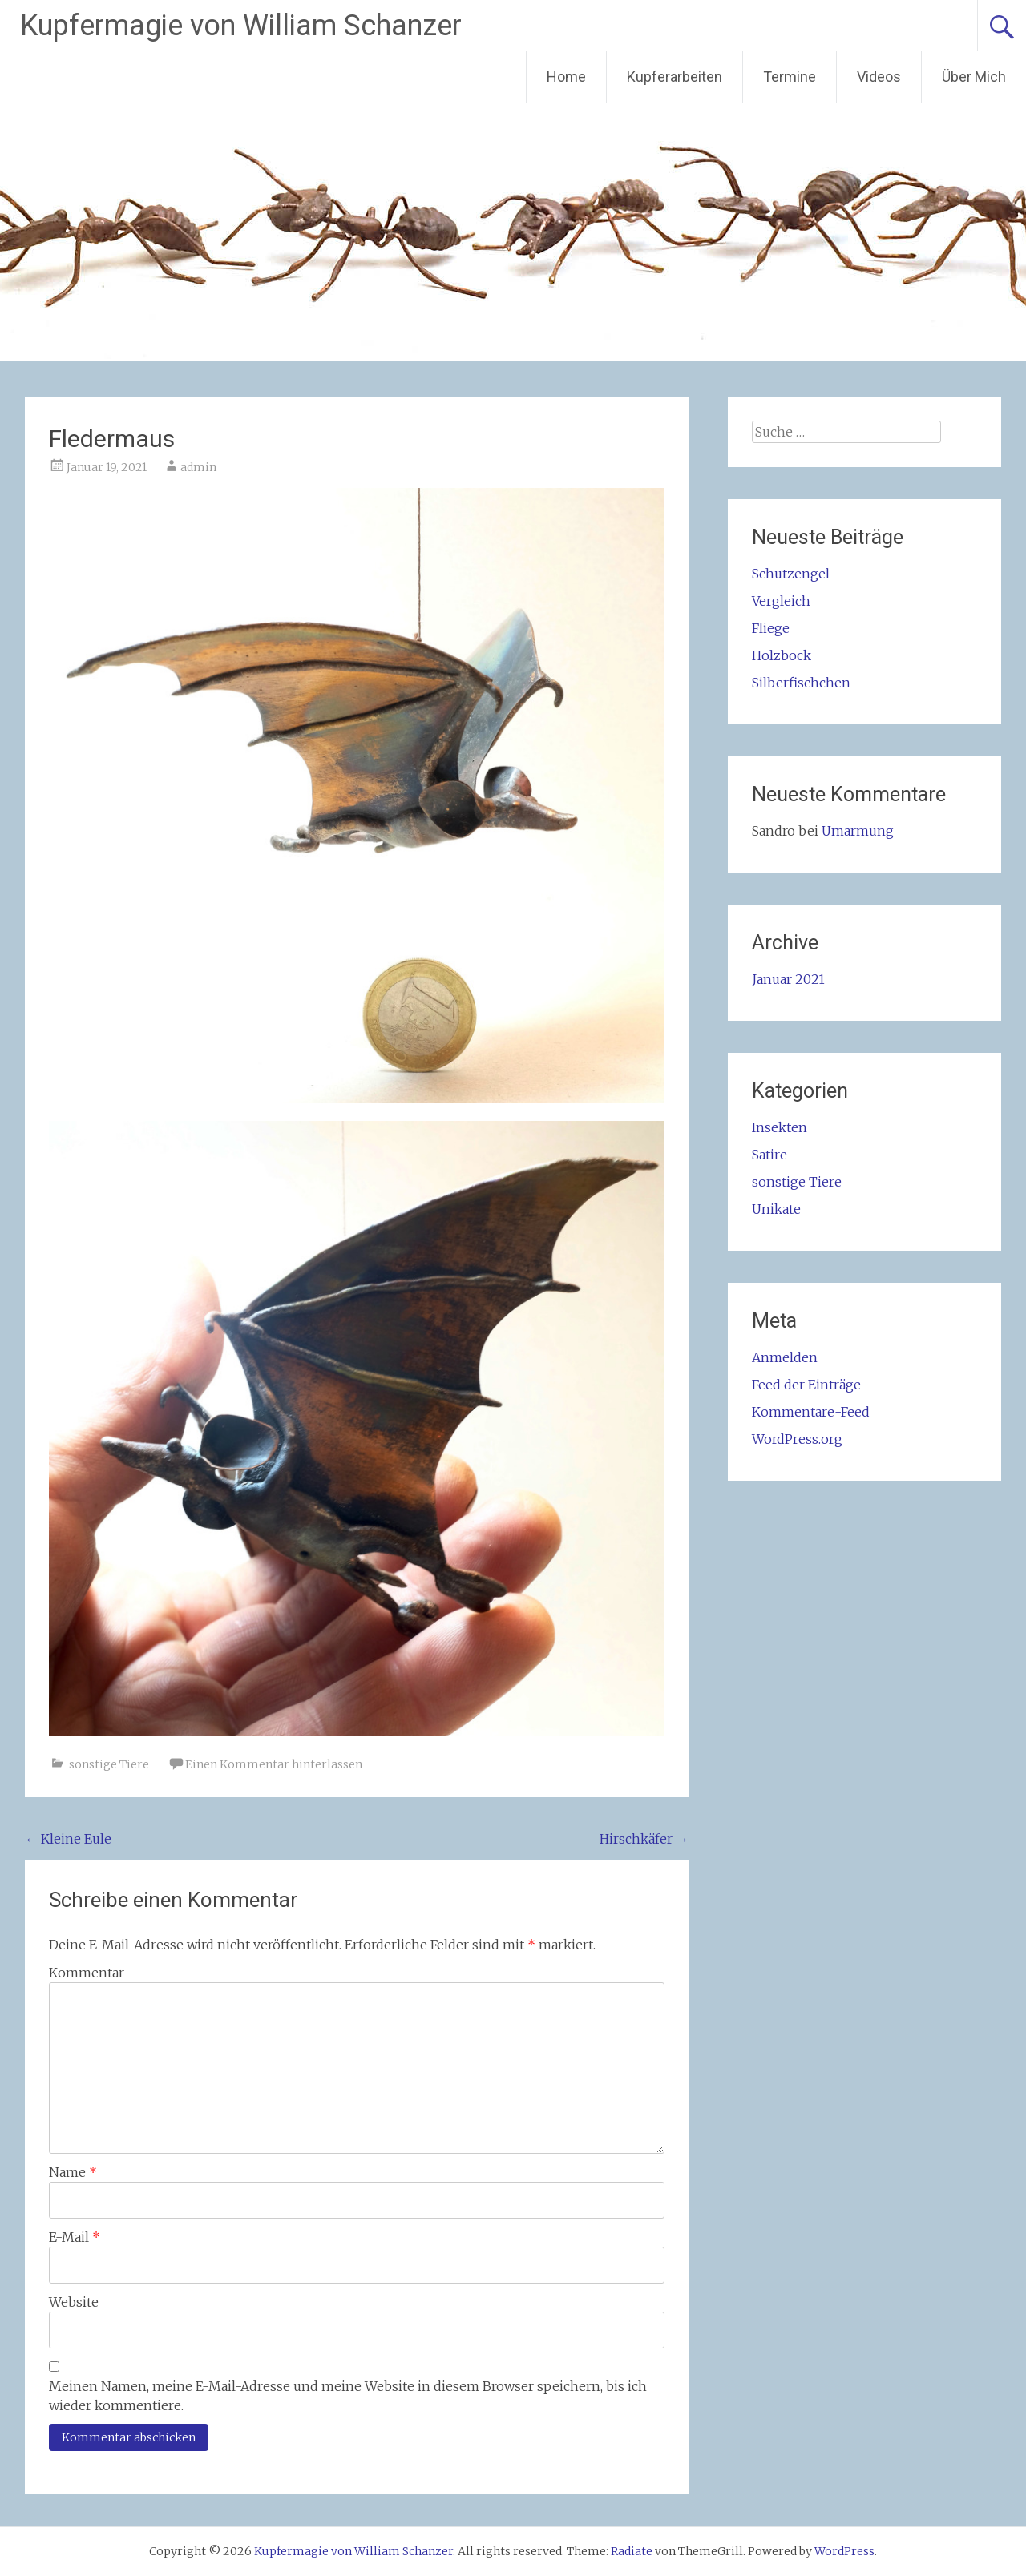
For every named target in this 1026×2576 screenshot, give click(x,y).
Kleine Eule (68, 1839)
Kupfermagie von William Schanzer (241, 25)
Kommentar (86, 1973)
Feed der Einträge (806, 1385)
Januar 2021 (788, 979)
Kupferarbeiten (674, 76)
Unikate (776, 1209)
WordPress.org (797, 1439)
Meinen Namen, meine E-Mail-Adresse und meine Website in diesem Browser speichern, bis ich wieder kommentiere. (348, 2395)
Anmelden (785, 1357)
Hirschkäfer (644, 1839)
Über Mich (974, 76)
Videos (879, 76)
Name (73, 2172)
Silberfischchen (801, 683)
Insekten (779, 1127)
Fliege (771, 628)
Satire (769, 1155)
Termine (789, 76)
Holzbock (781, 655)
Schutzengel (791, 574)
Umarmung (858, 831)
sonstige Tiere (109, 1764)
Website (74, 2302)
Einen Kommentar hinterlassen (273, 1764)
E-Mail (74, 2237)
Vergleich (781, 601)
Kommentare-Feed (811, 1412)
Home (566, 76)
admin (198, 467)
